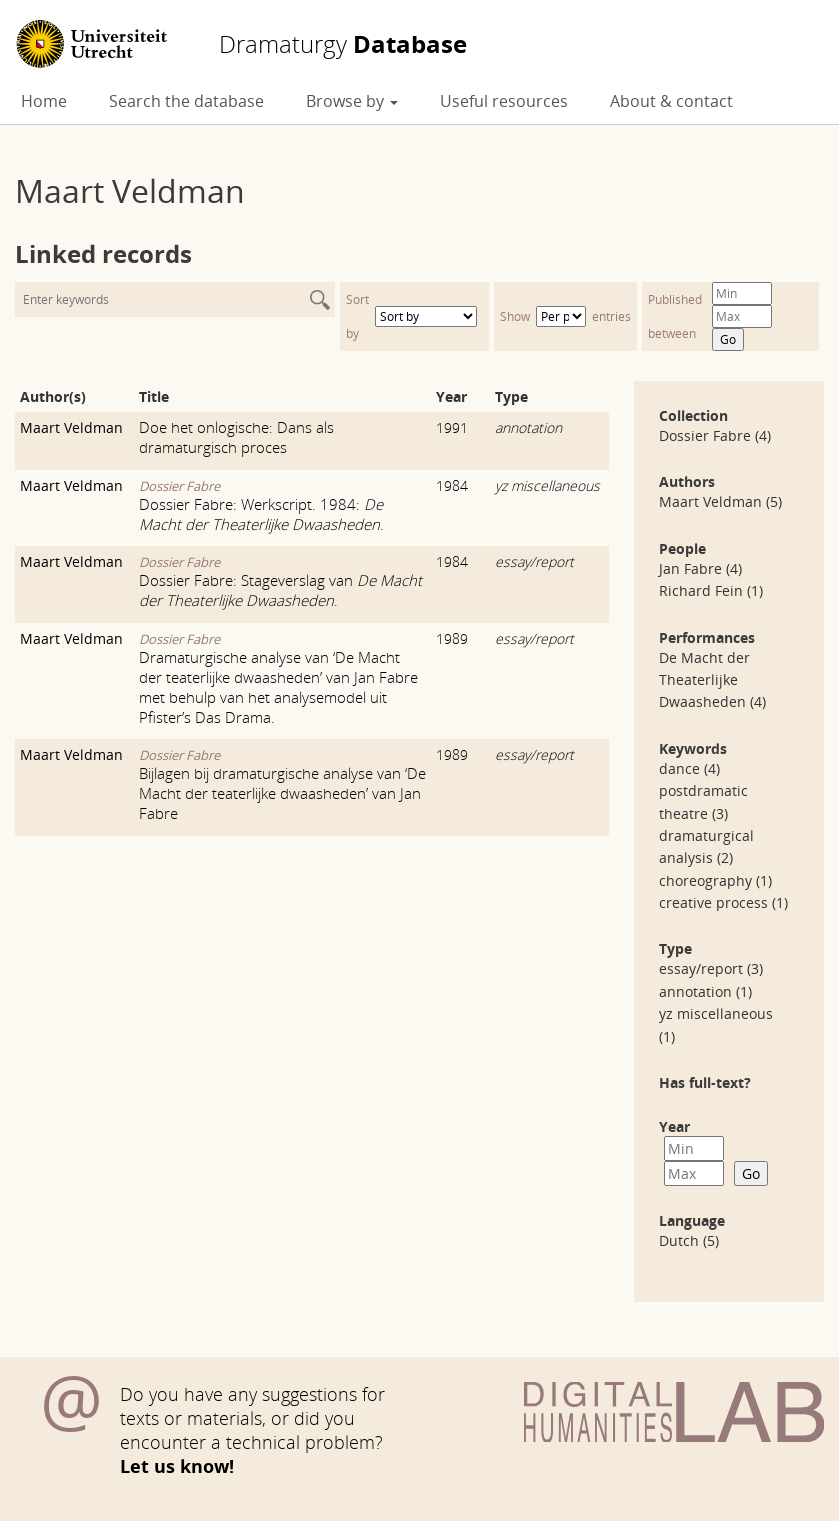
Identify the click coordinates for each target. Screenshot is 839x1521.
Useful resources (504, 101)
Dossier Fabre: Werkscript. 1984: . (261, 514)
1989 (452, 638)
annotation (528, 427)
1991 (452, 427)
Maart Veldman (71, 427)
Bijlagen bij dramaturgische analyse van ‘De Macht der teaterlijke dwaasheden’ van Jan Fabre (282, 793)
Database (343, 44)
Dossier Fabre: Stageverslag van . (280, 590)
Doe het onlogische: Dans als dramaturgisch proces (236, 437)
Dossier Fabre (179, 486)
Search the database (186, 101)
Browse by (352, 101)
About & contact (671, 101)
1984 (452, 485)
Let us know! (177, 1466)
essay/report (534, 561)
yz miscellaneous (547, 485)
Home (44, 101)
